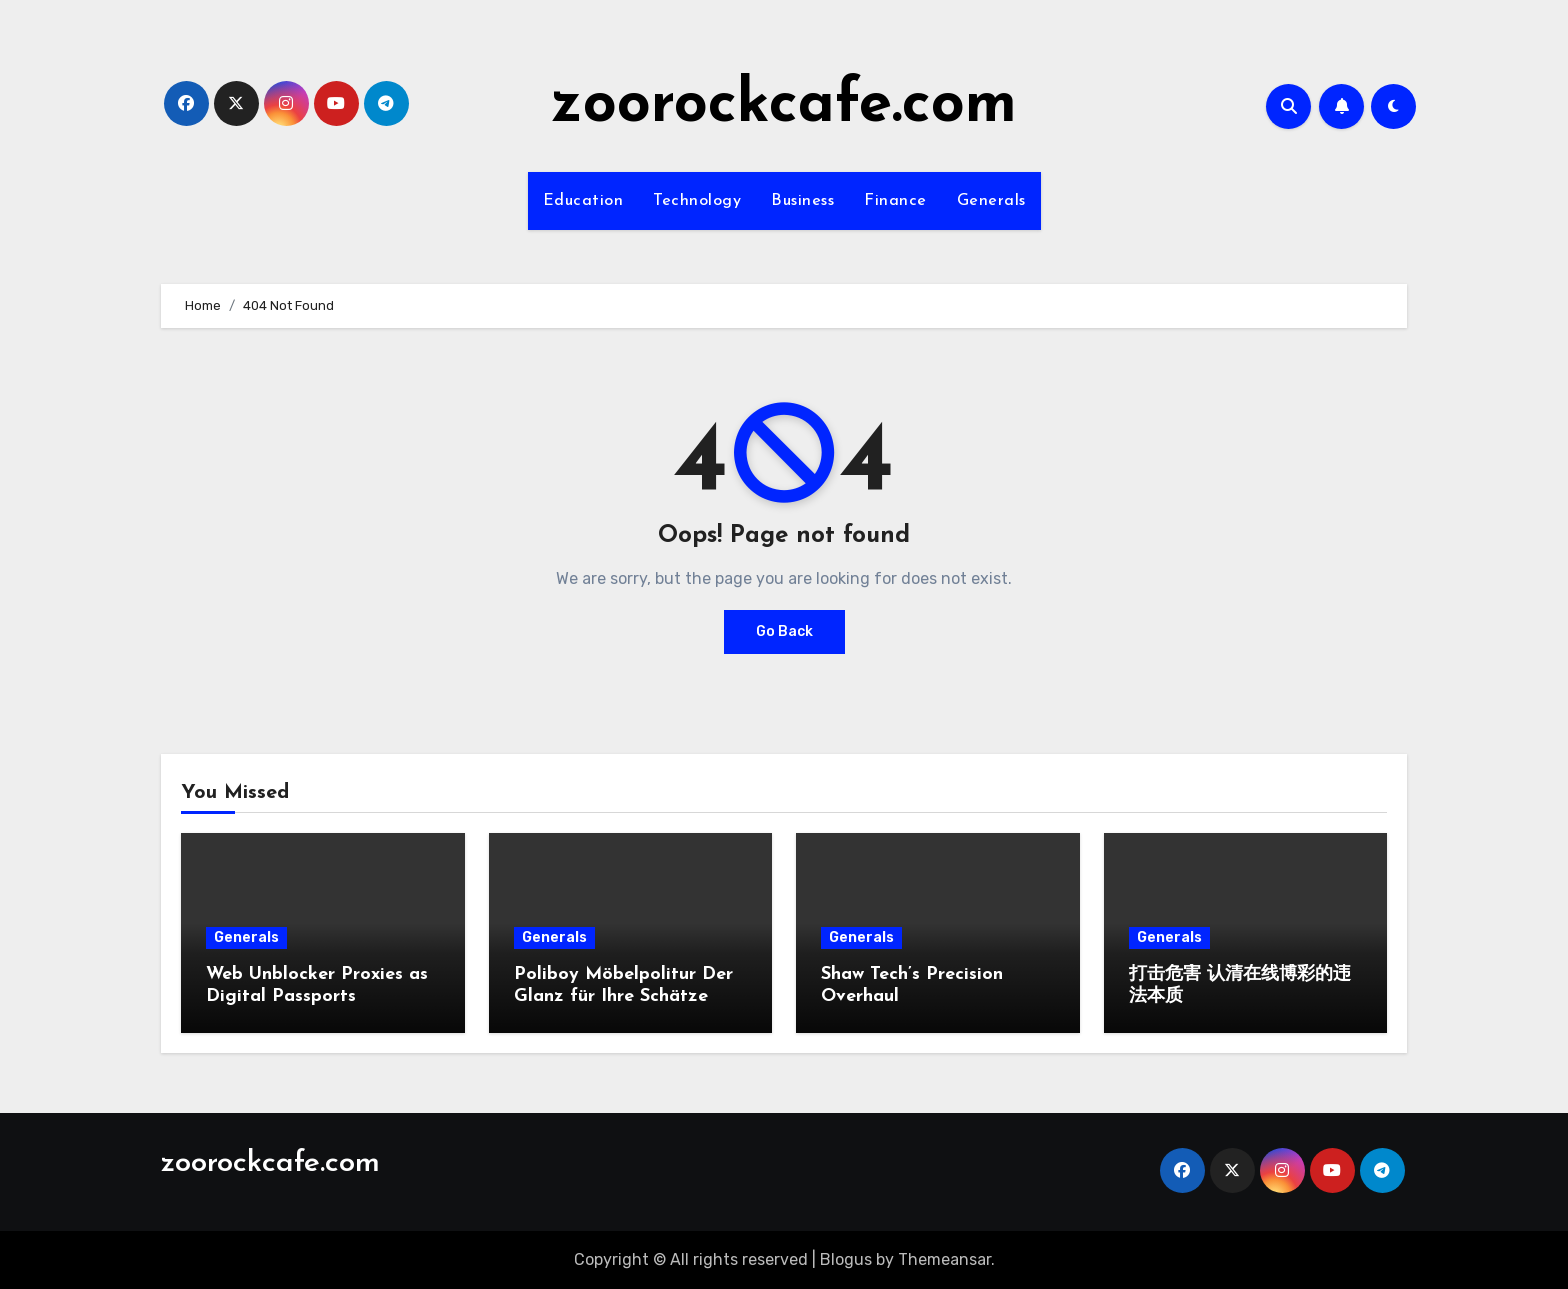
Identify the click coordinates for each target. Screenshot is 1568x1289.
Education (583, 201)
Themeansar (944, 1259)
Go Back (784, 631)
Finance (895, 201)
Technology (697, 201)
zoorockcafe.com (784, 106)
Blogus (846, 1259)
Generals (991, 201)
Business (802, 201)
